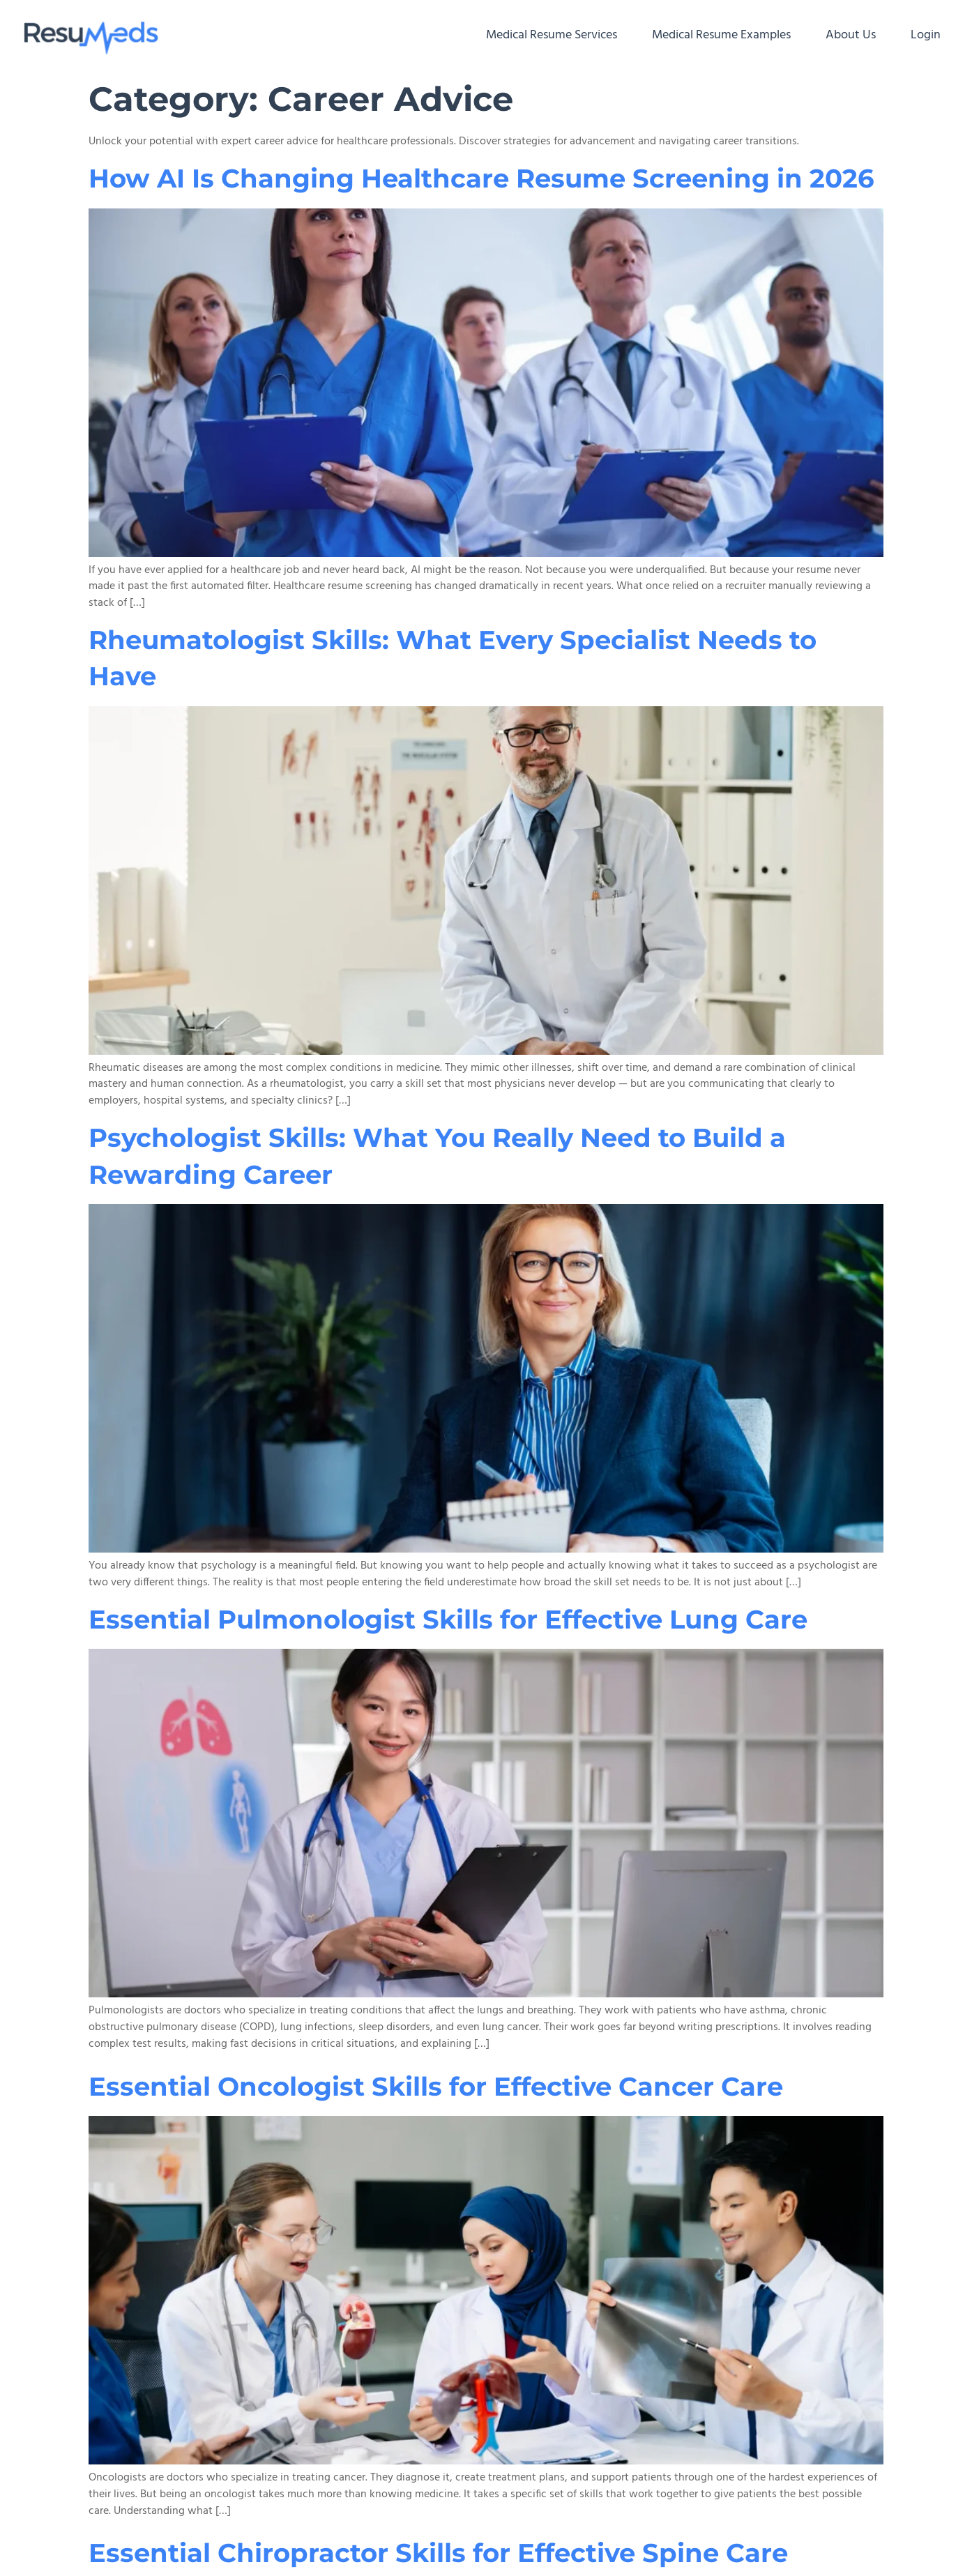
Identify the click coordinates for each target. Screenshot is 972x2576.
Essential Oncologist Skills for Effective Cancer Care (436, 2086)
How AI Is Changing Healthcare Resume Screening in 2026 (485, 178)
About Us (851, 35)
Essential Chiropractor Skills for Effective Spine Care (438, 2552)
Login (926, 35)
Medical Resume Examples (721, 35)
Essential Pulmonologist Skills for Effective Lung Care (448, 1619)
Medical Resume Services (551, 35)
